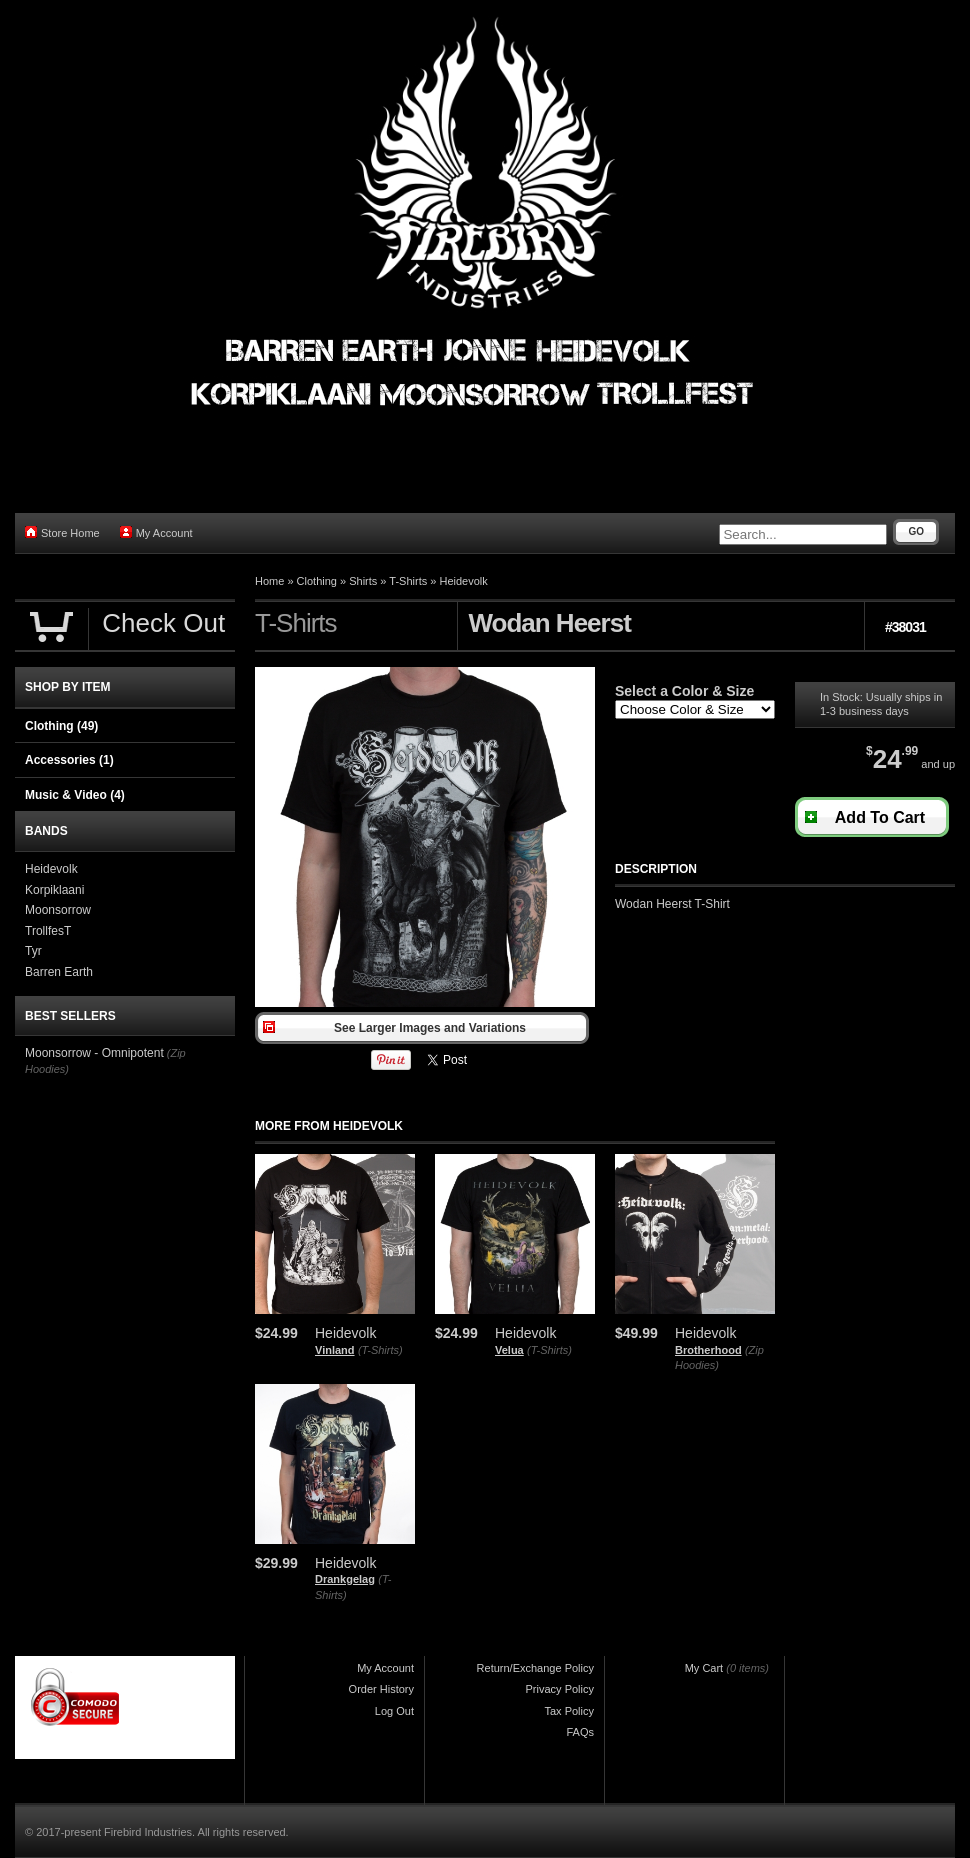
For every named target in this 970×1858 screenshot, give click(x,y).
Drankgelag (345, 1579)
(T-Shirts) (380, 1350)
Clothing (317, 581)
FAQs (580, 1732)
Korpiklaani (54, 890)
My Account (156, 532)
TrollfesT (48, 931)
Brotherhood (708, 1350)
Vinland (335, 1350)
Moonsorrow (58, 910)
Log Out (394, 1711)
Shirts (363, 581)
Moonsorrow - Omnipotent (94, 1053)
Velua (509, 1350)
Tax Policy (569, 1711)
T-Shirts (408, 581)
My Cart (704, 1668)
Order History (381, 1689)
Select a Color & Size (684, 691)
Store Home (62, 532)
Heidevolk (463, 581)
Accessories (69, 760)
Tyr (33, 951)
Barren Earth (59, 972)
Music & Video (75, 795)
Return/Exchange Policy (535, 1668)
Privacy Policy (560, 1689)
